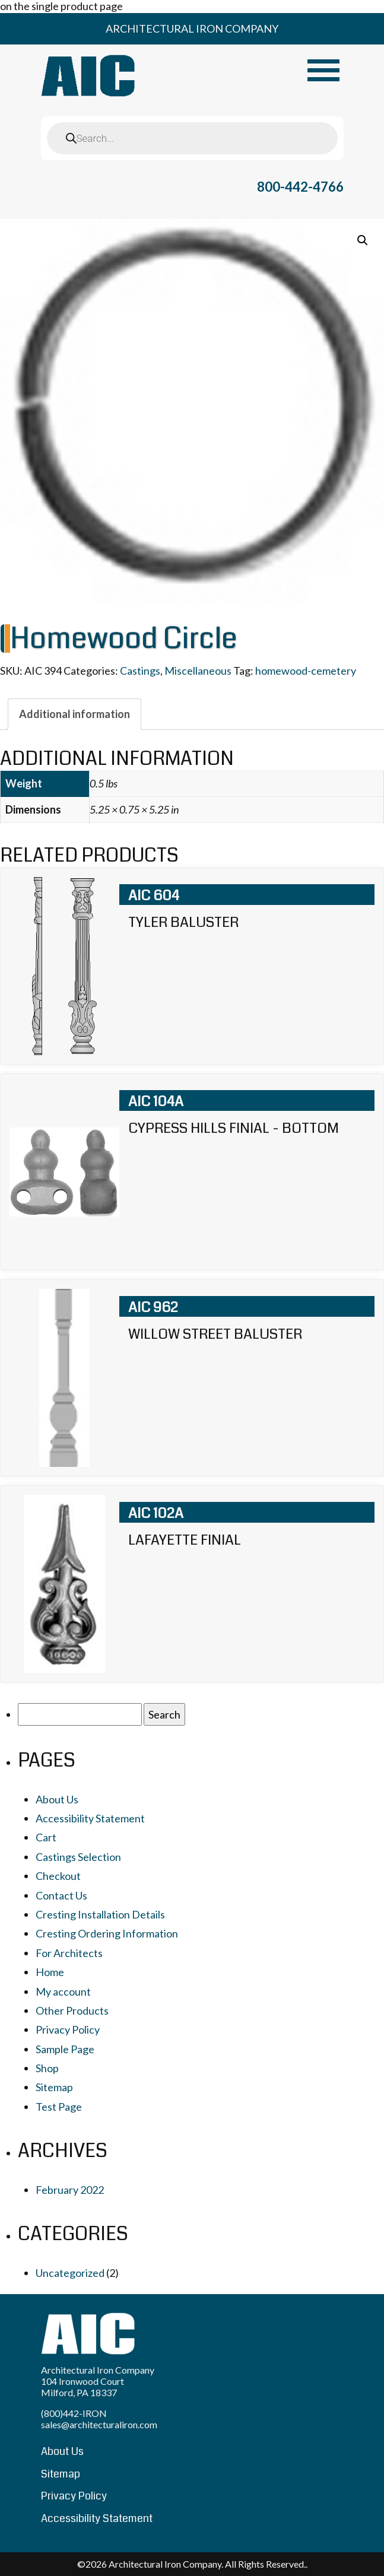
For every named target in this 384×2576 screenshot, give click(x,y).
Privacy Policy (68, 2029)
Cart (46, 1837)
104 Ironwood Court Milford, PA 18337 (82, 2386)
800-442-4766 (300, 187)
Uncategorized (70, 2272)
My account (63, 1991)
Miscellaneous (197, 670)
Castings (140, 670)
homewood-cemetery (305, 670)
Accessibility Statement (90, 1818)
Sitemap (54, 2087)
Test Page (59, 2106)
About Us (57, 1799)
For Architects (69, 1952)
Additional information (74, 713)
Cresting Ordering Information (107, 1933)
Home (50, 1971)
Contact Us (61, 1895)
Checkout (58, 1875)
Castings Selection (78, 1856)
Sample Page (65, 2049)
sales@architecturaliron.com (99, 2424)
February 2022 (70, 2189)
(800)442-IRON (74, 2413)
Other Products (72, 2010)
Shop (47, 2068)
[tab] (74, 713)
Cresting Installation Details (100, 1914)
